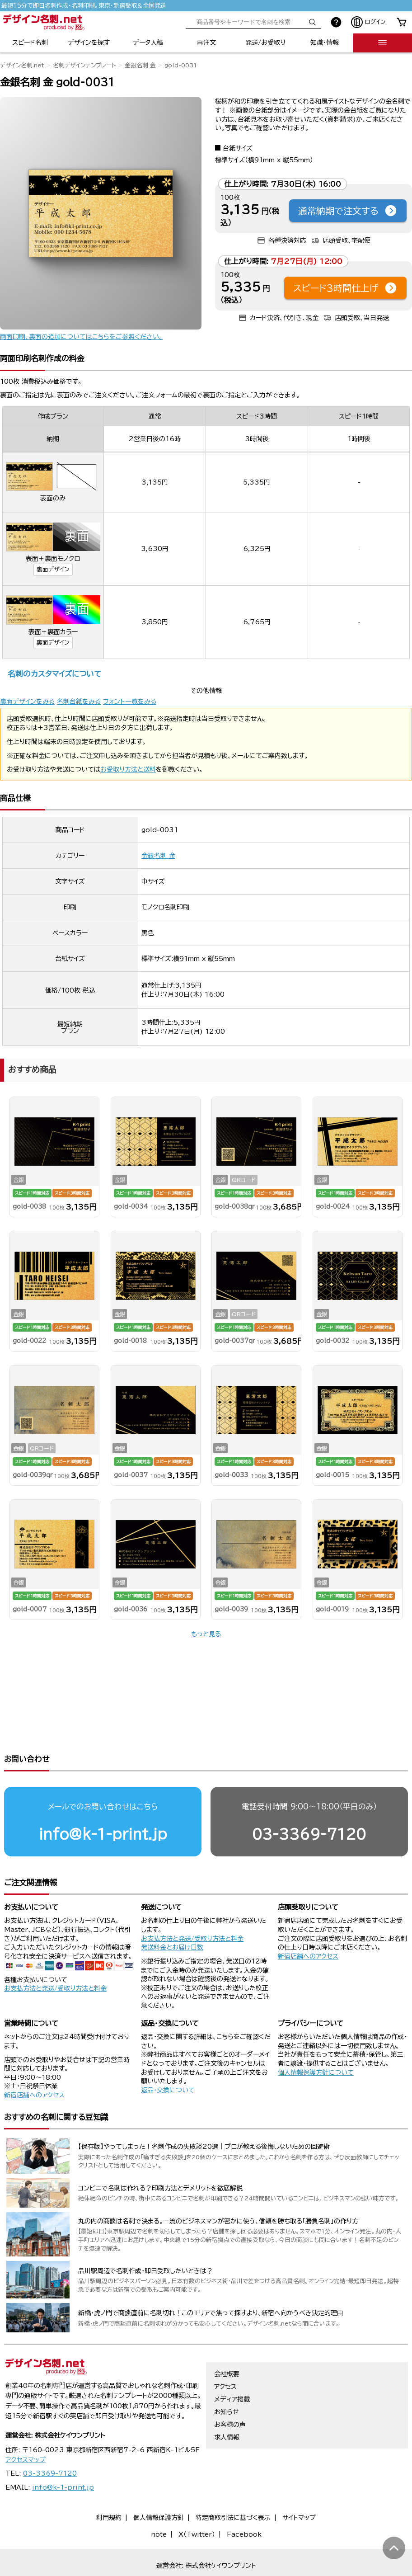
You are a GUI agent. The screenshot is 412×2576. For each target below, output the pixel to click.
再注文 (206, 42)
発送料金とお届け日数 (172, 1912)
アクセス (225, 2352)
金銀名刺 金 (140, 65)
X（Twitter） (196, 2499)
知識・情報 (324, 42)
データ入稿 (148, 42)
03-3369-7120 (309, 1799)
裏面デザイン (53, 569)
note (159, 2499)
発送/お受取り (265, 42)
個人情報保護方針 (158, 2483)
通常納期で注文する (348, 210)
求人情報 (226, 2402)
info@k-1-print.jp (103, 1799)
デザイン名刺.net (22, 65)
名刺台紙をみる (79, 701)
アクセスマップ (25, 2425)
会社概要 (226, 2339)
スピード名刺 (30, 42)
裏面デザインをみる (27, 701)
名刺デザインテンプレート (84, 65)
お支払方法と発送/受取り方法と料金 (55, 1953)
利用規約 (109, 2483)
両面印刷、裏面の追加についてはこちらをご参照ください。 (81, 337)
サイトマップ (299, 2483)
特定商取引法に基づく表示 (233, 2483)
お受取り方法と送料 (128, 769)
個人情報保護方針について (316, 2037)
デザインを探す (89, 42)
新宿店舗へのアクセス (308, 1921)
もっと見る (206, 1634)
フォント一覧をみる (129, 701)
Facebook (244, 2499)
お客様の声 (230, 2390)
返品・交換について (168, 2055)
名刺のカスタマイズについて (54, 674)
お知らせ (226, 2377)
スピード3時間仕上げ (345, 288)
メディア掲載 (232, 2364)
